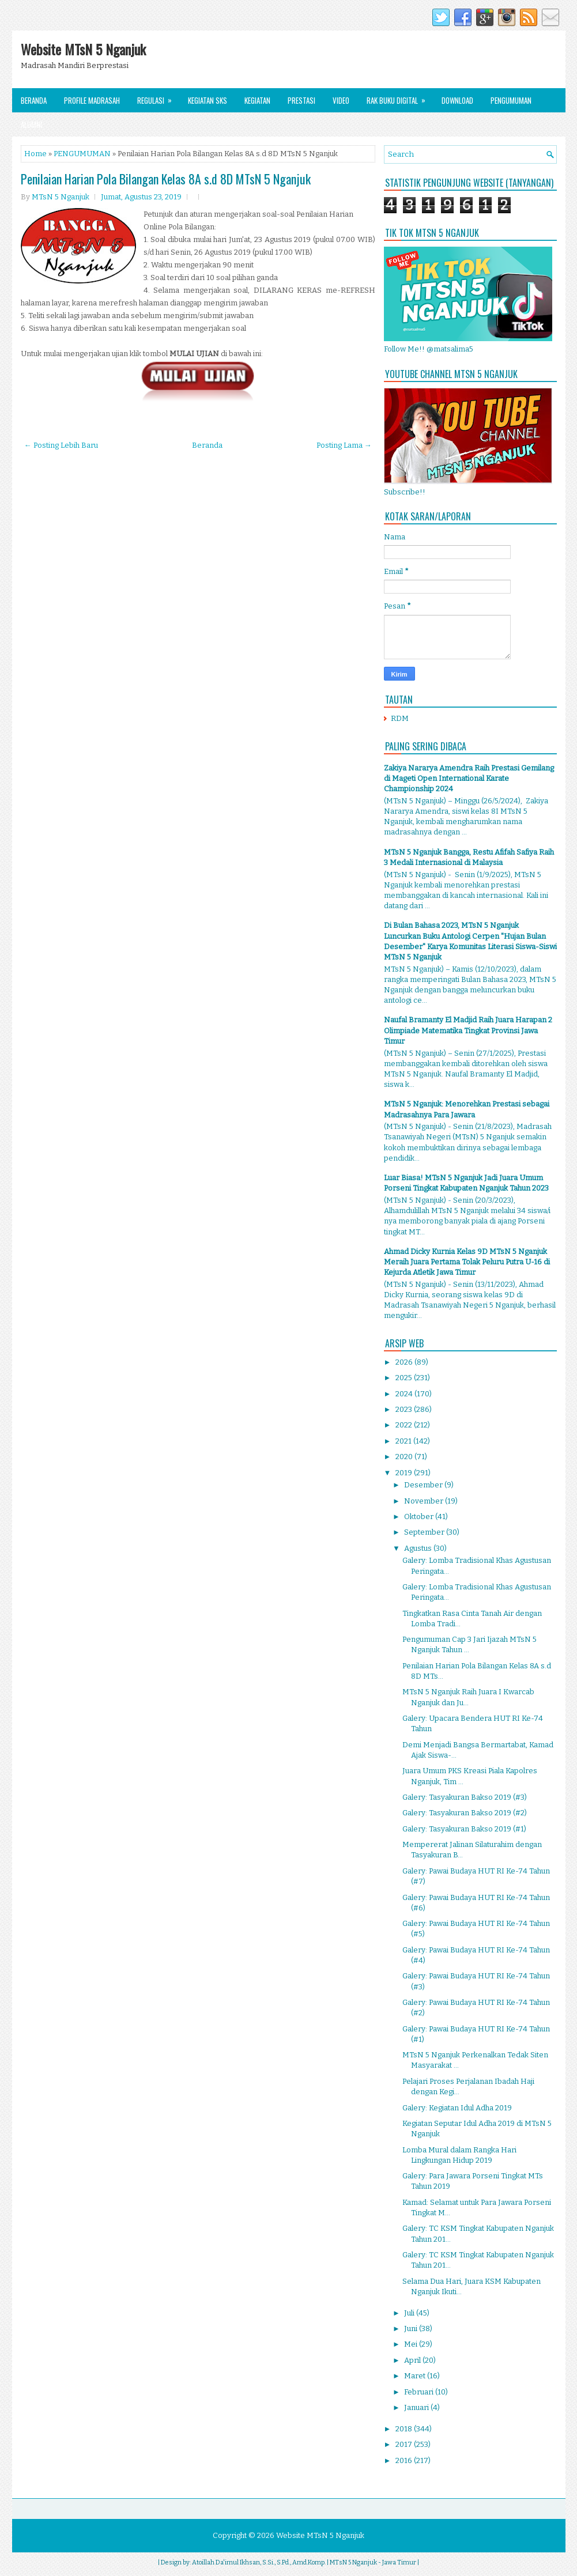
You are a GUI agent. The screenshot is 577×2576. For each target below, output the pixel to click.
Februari (419, 2392)
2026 (404, 1362)
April (413, 2360)
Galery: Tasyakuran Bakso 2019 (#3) (464, 1797)
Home (35, 153)
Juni (411, 2328)
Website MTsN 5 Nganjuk (83, 49)
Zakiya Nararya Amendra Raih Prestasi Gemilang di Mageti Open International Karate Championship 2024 (469, 778)
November (424, 1501)
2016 (404, 2460)
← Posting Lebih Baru (61, 445)
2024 (404, 1393)
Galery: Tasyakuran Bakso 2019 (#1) (464, 1829)
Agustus (418, 1548)
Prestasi (301, 100)
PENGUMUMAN (82, 153)
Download (457, 100)
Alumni (31, 124)
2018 (404, 2428)
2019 (404, 1472)
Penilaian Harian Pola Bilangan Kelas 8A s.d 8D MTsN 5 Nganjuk (166, 178)
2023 (404, 1409)
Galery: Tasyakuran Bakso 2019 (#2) (464, 1812)
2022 (404, 1425)
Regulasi (158, 97)
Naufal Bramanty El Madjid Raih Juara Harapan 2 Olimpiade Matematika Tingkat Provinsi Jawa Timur (468, 1030)
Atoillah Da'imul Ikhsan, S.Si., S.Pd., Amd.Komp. (259, 2562)
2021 (404, 1441)
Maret (415, 2375)
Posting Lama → (344, 445)
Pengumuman (511, 100)
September (425, 1532)
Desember (424, 1484)
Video (341, 100)
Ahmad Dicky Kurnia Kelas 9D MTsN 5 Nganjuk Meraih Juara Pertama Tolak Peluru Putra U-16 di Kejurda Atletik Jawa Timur (467, 1261)
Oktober (419, 1516)
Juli (410, 2313)
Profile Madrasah (92, 100)
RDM (400, 718)
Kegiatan (257, 100)
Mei (411, 2344)
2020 (404, 1456)
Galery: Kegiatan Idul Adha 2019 (457, 2107)
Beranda (34, 100)
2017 (404, 2444)
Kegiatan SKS (207, 100)
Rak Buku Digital (400, 97)
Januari (417, 2407)
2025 (404, 1377)
